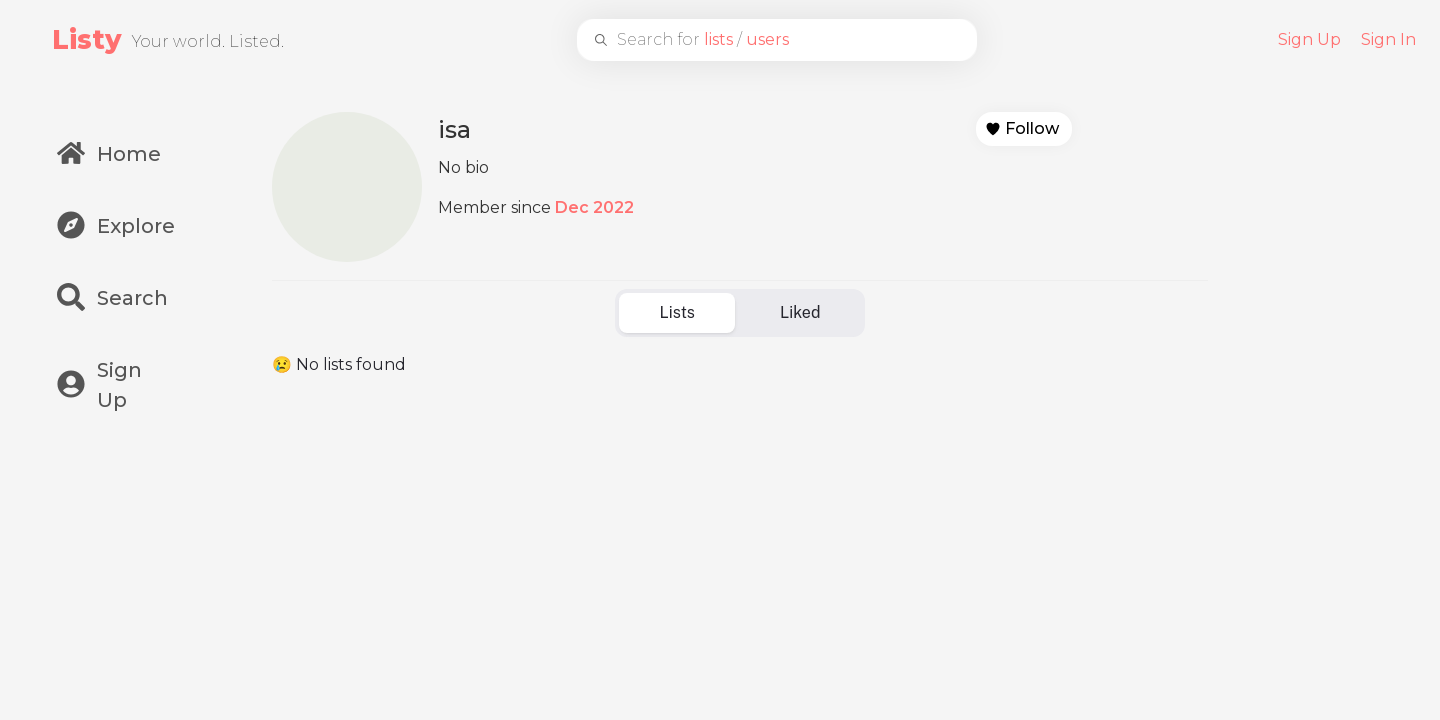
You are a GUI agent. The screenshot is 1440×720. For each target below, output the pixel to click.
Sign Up (1309, 39)
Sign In (1388, 39)
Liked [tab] (800, 312)
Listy (87, 39)
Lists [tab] (677, 312)
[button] (1024, 129)
